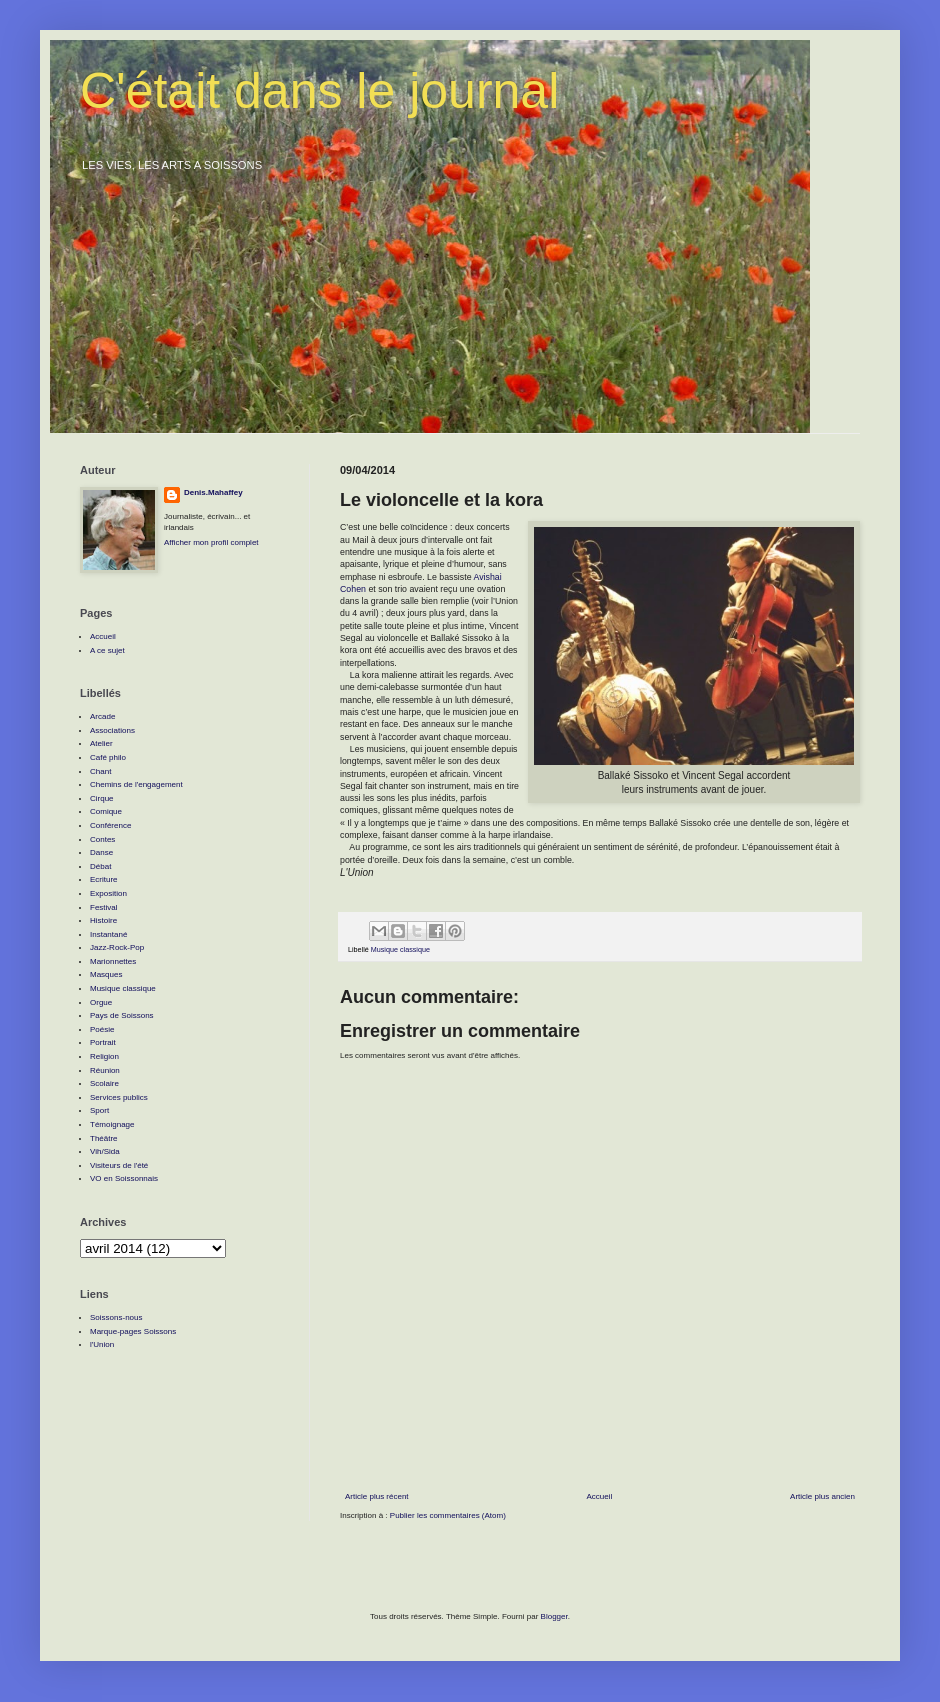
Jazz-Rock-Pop (117, 947)
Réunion (105, 1070)
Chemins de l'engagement (136, 784)
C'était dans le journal (319, 91)
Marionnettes (113, 961)
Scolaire (104, 1083)
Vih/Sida (105, 1151)
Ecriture (104, 879)
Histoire (103, 920)
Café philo (108, 757)
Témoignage (112, 1124)
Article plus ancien (822, 1496)
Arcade (102, 716)
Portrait (103, 1042)
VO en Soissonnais (124, 1178)
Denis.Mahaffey (213, 492)
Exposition (108, 893)
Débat (100, 866)
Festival (104, 907)
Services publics (119, 1097)
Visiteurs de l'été (119, 1165)
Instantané (108, 934)
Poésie (102, 1029)
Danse (101, 852)
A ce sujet (107, 650)
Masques (106, 974)
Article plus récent (377, 1496)
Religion (104, 1056)
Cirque (102, 798)
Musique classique (400, 949)
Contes (102, 839)
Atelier (101, 743)
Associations (112, 730)
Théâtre (104, 1138)
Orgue (101, 1002)
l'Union (102, 1344)
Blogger (554, 1616)
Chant (100, 771)
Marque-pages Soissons (133, 1331)
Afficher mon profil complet (211, 542)
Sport (99, 1110)
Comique (106, 811)
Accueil (599, 1496)
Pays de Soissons (122, 1015)
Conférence (110, 825)
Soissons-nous (116, 1317)
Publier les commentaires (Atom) (448, 1515)
